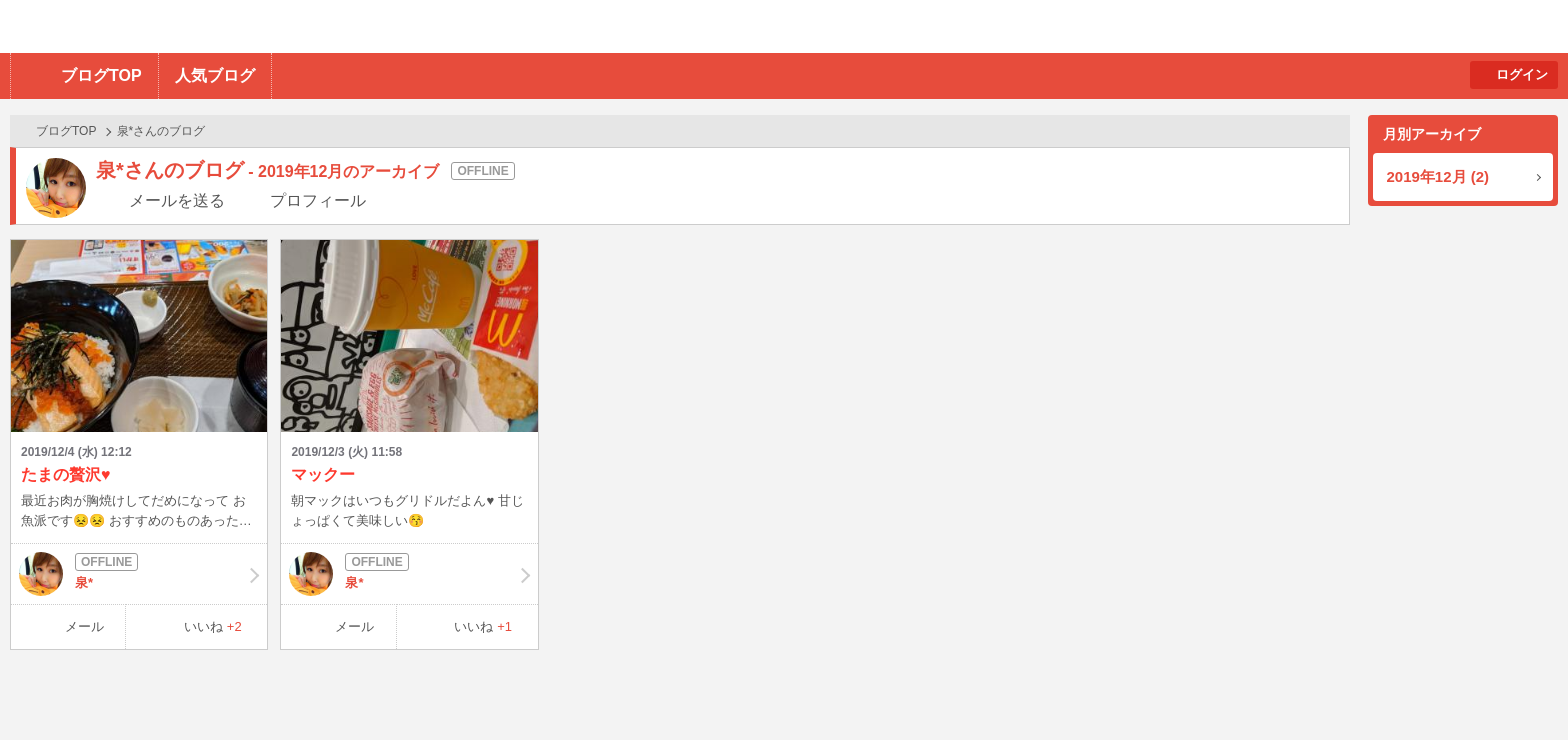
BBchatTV (285, 26)
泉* (139, 574)
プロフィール (318, 200)
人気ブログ (215, 75)
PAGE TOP (1513, 685)
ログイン (1522, 74)
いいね (213, 626)
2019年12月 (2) (1438, 176)
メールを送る (177, 200)
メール (84, 626)
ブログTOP (101, 75)
